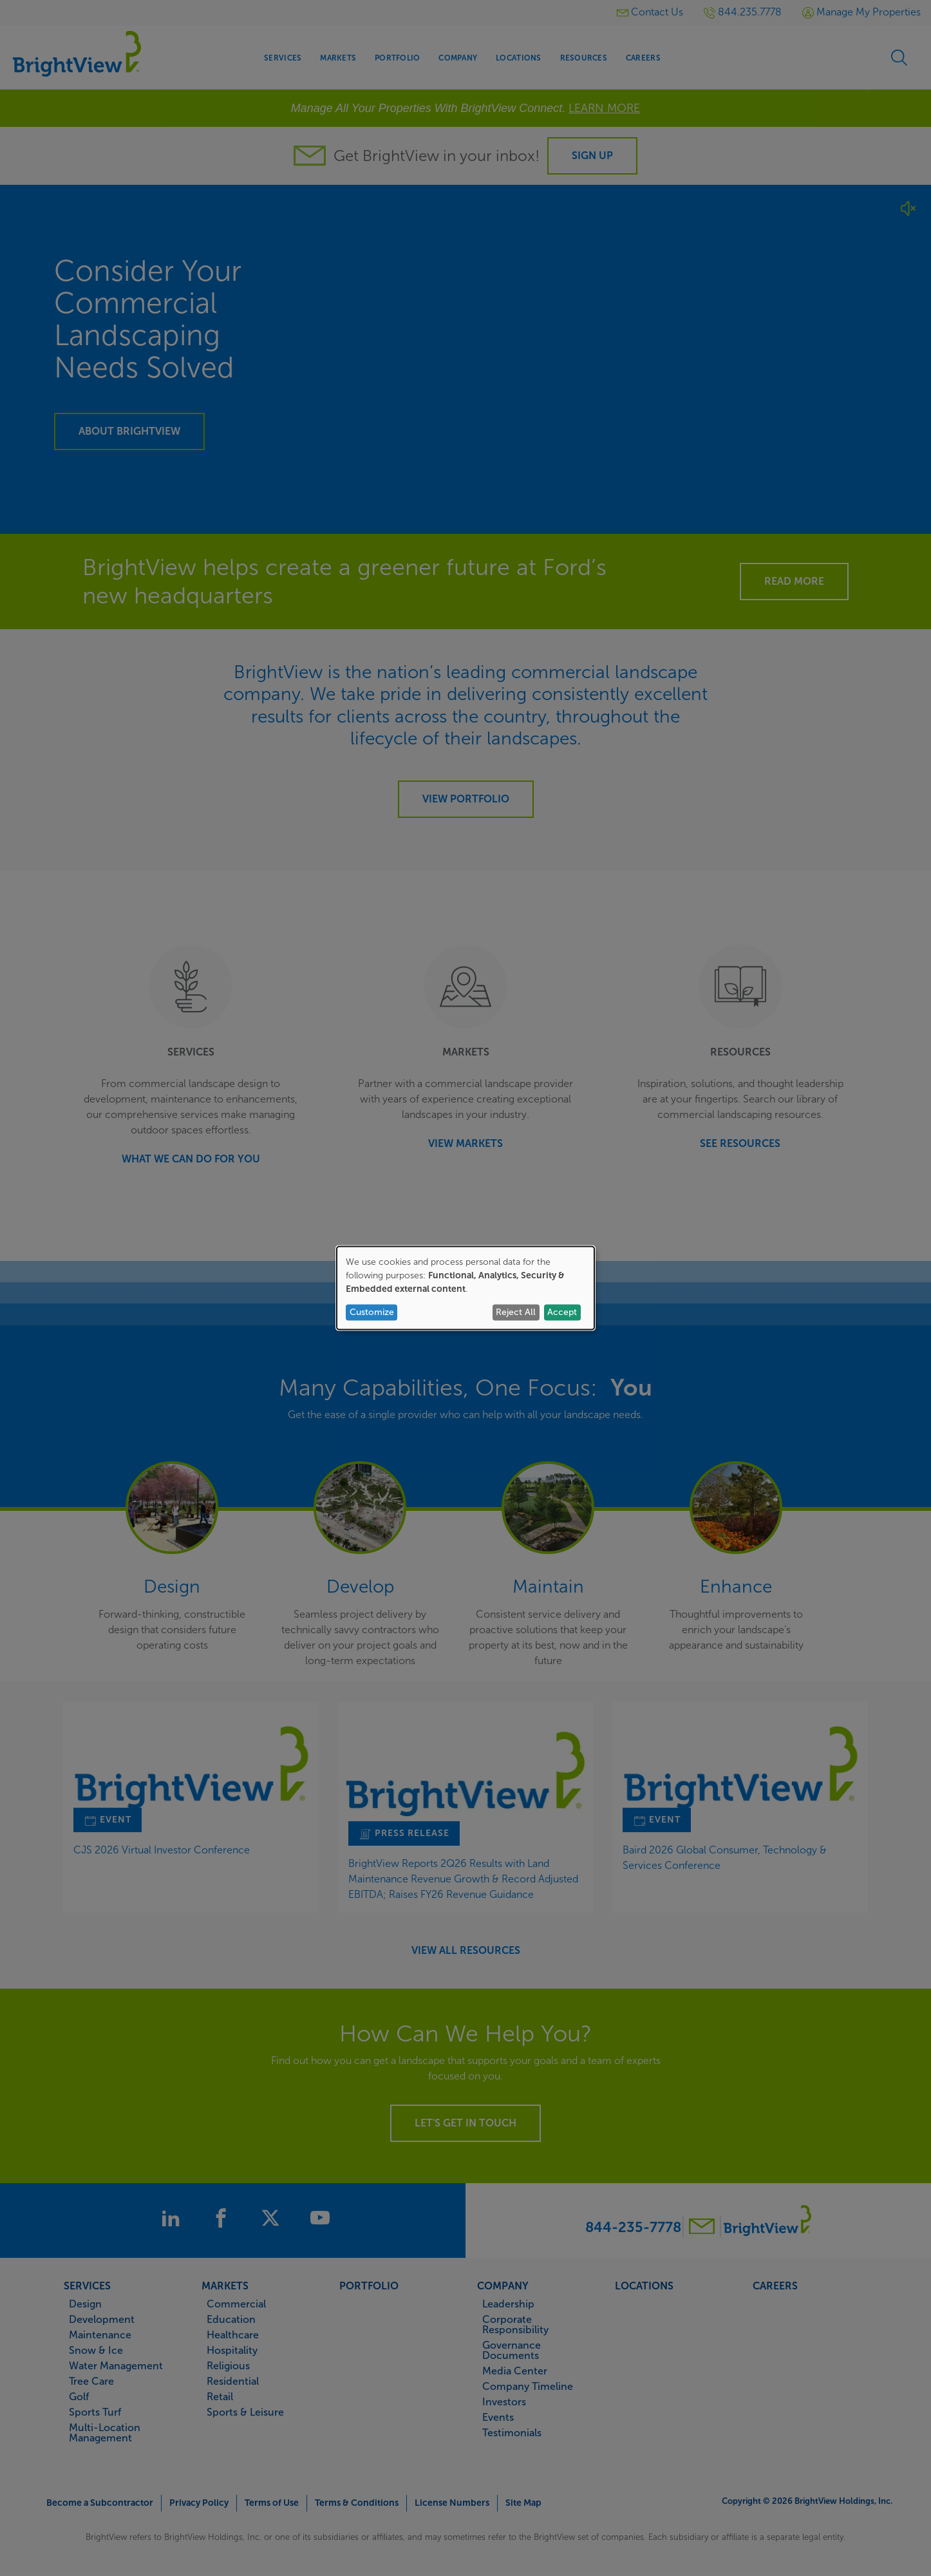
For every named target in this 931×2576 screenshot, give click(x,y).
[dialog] (465, 1288)
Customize (372, 1312)
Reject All (516, 1312)
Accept (562, 1312)
